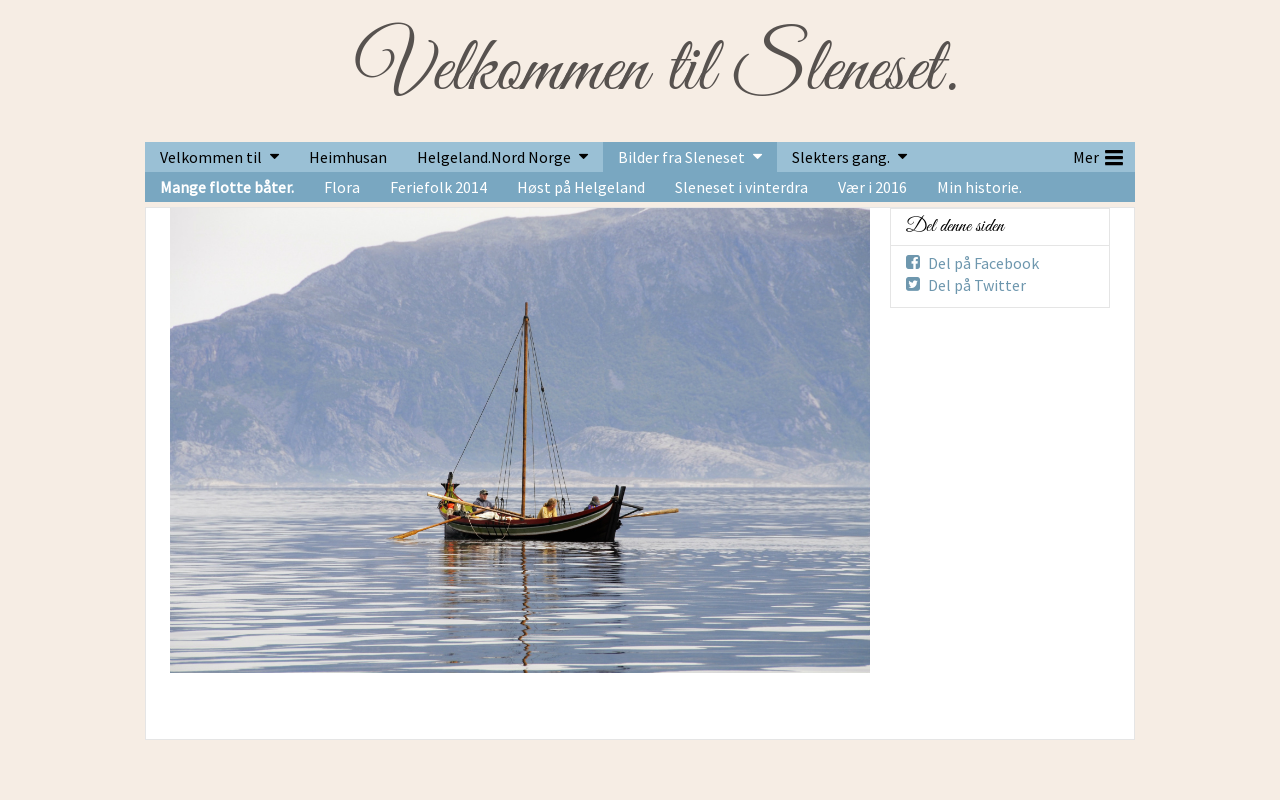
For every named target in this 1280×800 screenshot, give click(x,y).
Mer (1098, 155)
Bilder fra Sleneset (681, 157)
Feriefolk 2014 (438, 187)
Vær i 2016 (872, 187)
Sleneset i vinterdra (741, 187)
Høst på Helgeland (581, 187)
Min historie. (979, 187)
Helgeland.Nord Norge (494, 157)
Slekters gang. (841, 157)
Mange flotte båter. (227, 187)
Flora (342, 187)
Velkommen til (211, 157)
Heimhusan (348, 157)
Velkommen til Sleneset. (656, 71)
